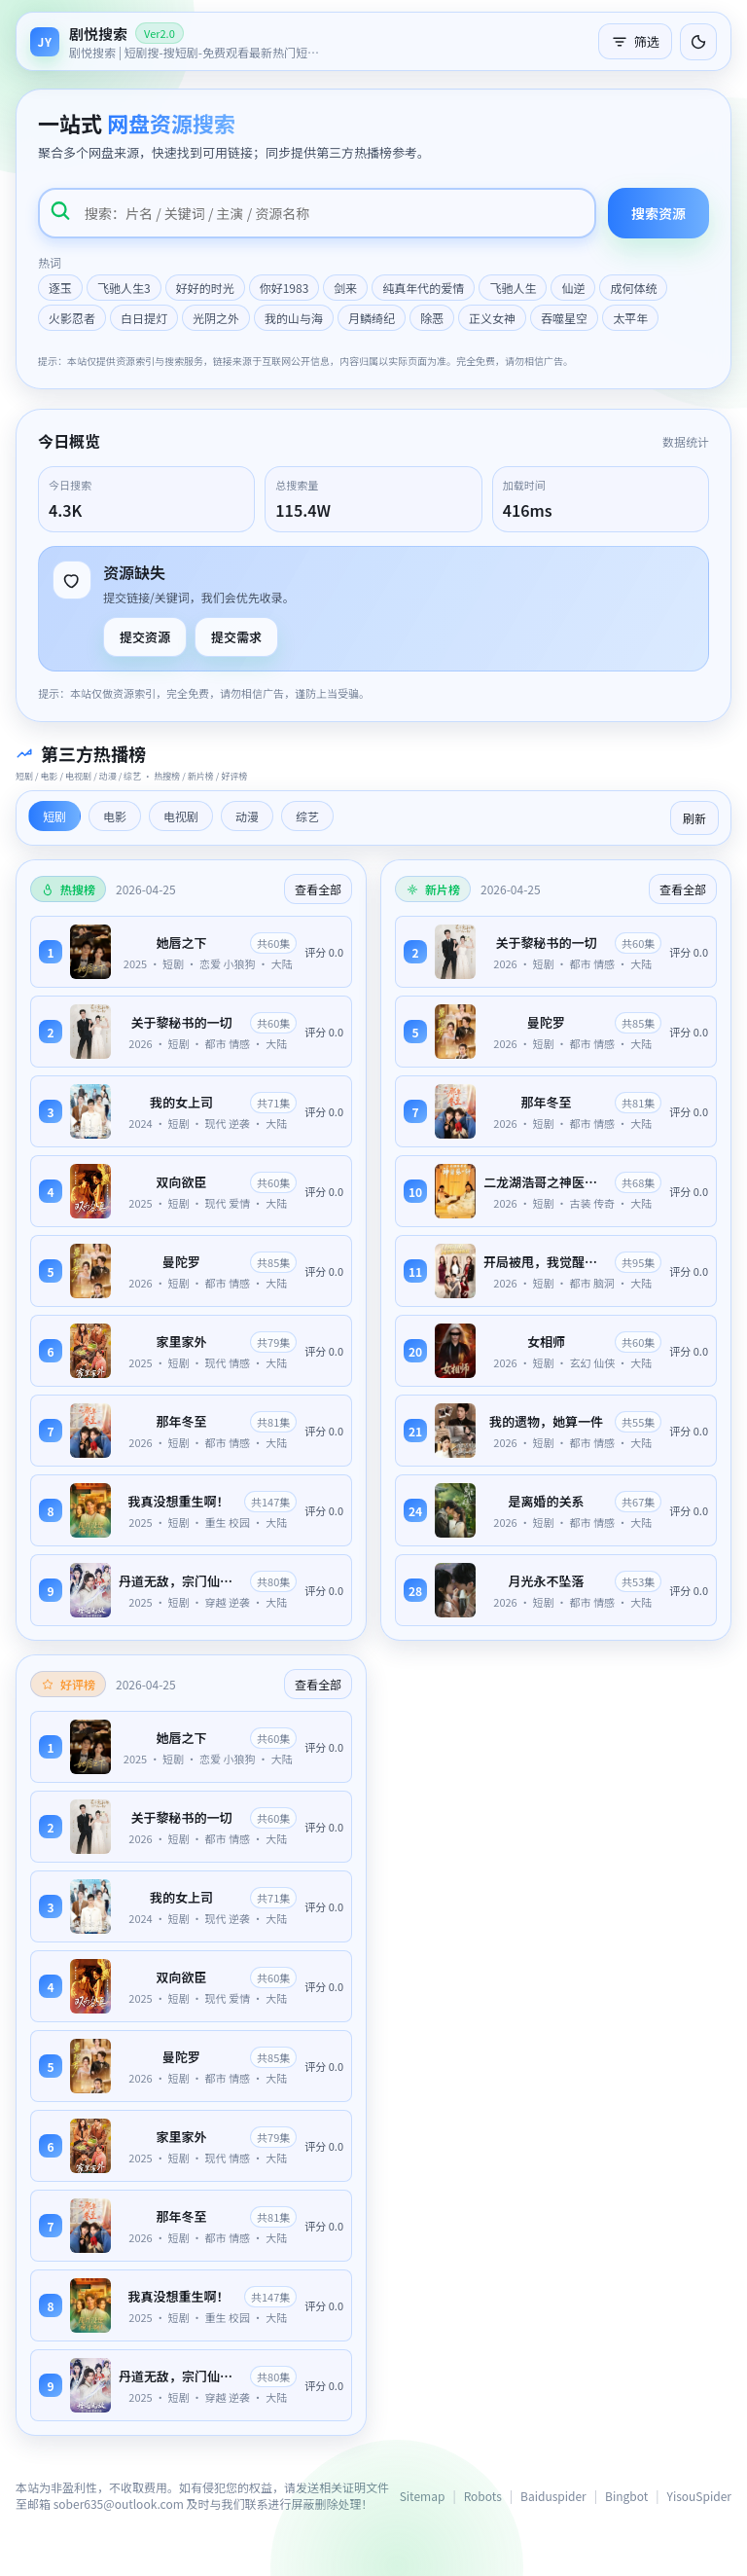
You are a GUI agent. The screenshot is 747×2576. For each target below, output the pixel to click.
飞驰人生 (512, 287)
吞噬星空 (564, 317)
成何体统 (633, 287)
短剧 (54, 816)
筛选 (635, 41)
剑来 (345, 287)
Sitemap (422, 2495)
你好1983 (284, 287)
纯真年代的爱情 (423, 287)
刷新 (694, 818)
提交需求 (236, 637)
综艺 (307, 816)
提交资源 (145, 637)
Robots (483, 2495)
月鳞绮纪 (371, 317)
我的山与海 (294, 317)
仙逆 (573, 287)
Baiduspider (553, 2495)
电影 (114, 816)
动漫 (247, 816)
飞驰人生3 (124, 287)
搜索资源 (658, 213)
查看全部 (318, 889)
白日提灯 (144, 317)
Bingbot (626, 2495)
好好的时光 (205, 287)
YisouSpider (699, 2495)
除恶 (432, 317)
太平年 (630, 317)
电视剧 (180, 816)
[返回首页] (176, 41)
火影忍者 (72, 317)
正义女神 (492, 317)
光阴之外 (216, 317)
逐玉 (60, 287)
